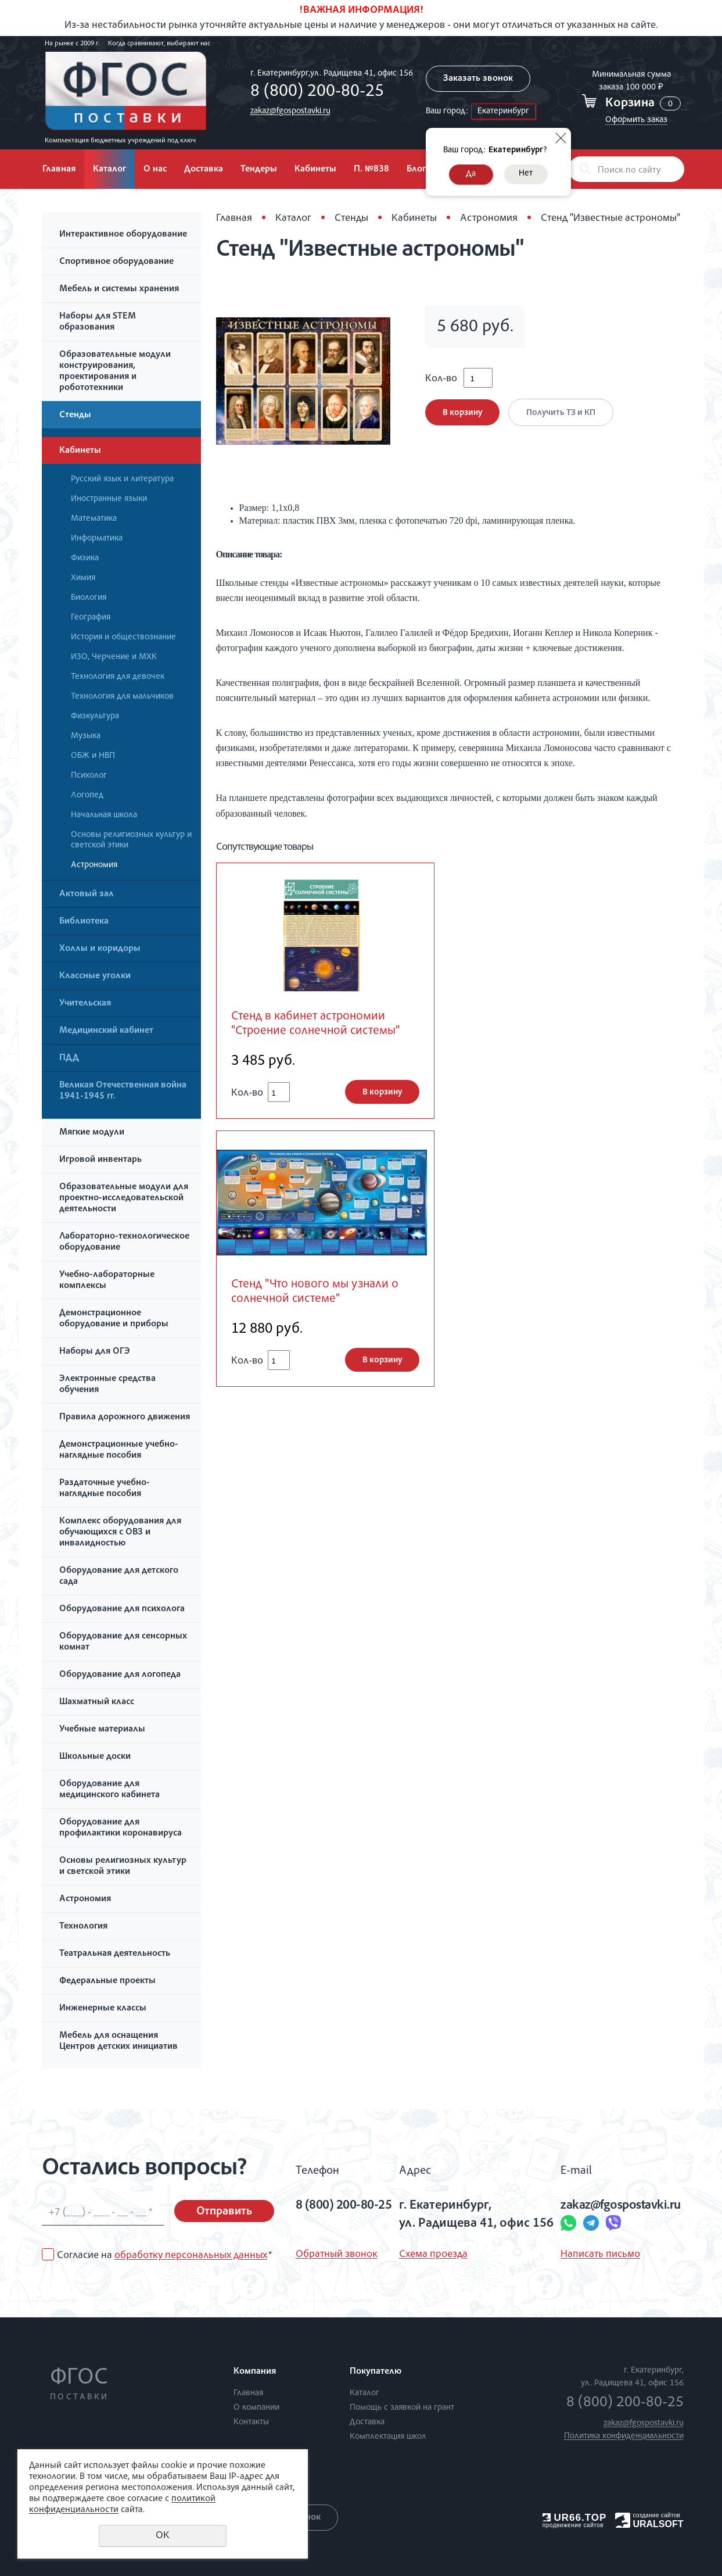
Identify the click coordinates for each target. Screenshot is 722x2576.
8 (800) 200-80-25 (317, 92)
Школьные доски (95, 1757)
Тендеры (258, 169)
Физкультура (95, 716)
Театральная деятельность (114, 1954)
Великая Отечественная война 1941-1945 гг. (122, 1091)
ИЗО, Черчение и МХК (114, 657)
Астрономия (94, 865)
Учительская (85, 1003)
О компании (256, 2407)
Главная (59, 169)
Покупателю (375, 2372)
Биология (88, 597)
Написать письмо (600, 2254)
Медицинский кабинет (106, 1031)
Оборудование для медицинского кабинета (109, 1790)
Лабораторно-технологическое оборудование (124, 1242)
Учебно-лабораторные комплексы (107, 1281)
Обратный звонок (337, 2254)
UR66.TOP (575, 2517)
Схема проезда (433, 2254)
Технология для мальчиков (122, 696)
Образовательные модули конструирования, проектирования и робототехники (115, 371)
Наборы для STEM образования (97, 322)
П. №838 (371, 169)
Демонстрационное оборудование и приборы (113, 1319)
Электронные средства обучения (107, 1385)
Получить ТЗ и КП (560, 413)
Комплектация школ (388, 2436)
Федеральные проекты (107, 1981)
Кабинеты (315, 169)
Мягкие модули (91, 1132)
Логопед (87, 795)
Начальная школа (104, 815)
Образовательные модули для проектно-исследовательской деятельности (123, 1198)
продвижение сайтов (573, 2525)
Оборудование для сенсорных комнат (123, 1642)
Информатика (97, 538)
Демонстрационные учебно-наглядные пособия (118, 1450)
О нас (155, 169)
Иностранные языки (109, 499)
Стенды (75, 415)
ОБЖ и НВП (93, 756)
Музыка (85, 736)
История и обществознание (123, 637)
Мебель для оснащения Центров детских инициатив (118, 2041)
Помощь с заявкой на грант (402, 2407)
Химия (83, 578)
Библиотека (84, 921)
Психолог (89, 775)
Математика (94, 518)
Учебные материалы (102, 1729)
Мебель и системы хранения (119, 289)
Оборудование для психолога (122, 1609)
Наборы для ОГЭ (94, 1352)
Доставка (203, 169)
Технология (83, 1926)
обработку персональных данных (190, 2256)
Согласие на (164, 2256)
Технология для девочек (117, 676)
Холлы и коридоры (100, 949)
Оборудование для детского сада (118, 1576)
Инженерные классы (102, 2008)
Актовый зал (86, 894)
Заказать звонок (478, 79)
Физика (85, 558)
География (90, 617)
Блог (416, 169)
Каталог (109, 169)
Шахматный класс (96, 1702)
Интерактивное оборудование (123, 234)
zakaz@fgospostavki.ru (290, 111)
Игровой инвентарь (100, 1160)
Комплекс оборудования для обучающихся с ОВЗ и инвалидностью (120, 1532)
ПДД (69, 1058)
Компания (255, 2372)
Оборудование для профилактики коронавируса (120, 1828)
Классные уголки (95, 976)
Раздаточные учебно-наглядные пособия (104, 1489)
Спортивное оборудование (116, 262)
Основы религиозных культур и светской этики (131, 840)
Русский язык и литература (122, 479)
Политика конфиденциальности (624, 2436)
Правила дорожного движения (124, 1417)
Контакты (251, 2422)
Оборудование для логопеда (120, 1675)
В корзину (462, 413)
